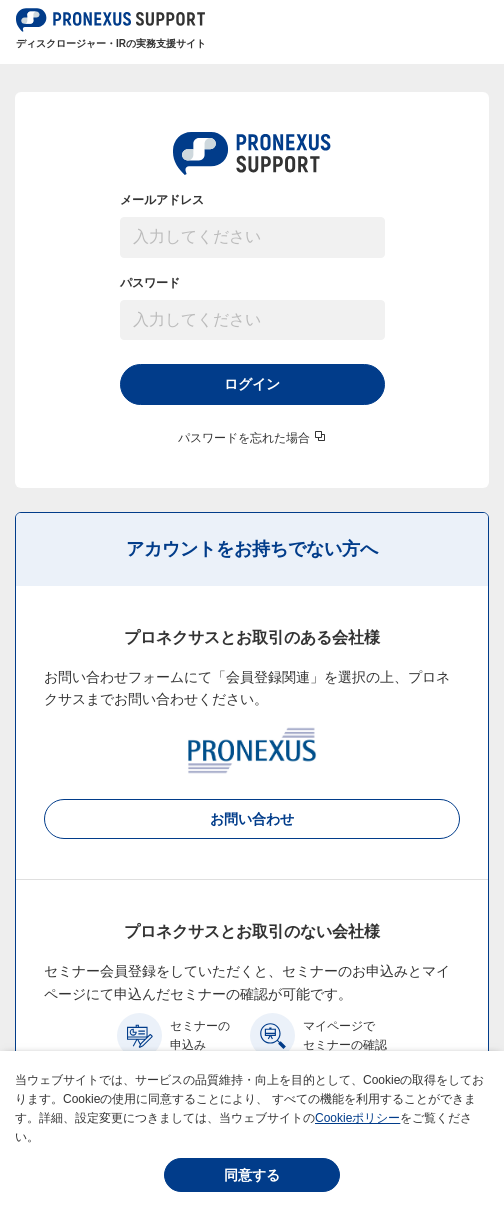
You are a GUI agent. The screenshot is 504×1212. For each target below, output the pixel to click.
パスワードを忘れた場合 (244, 438)
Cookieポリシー (357, 1118)
